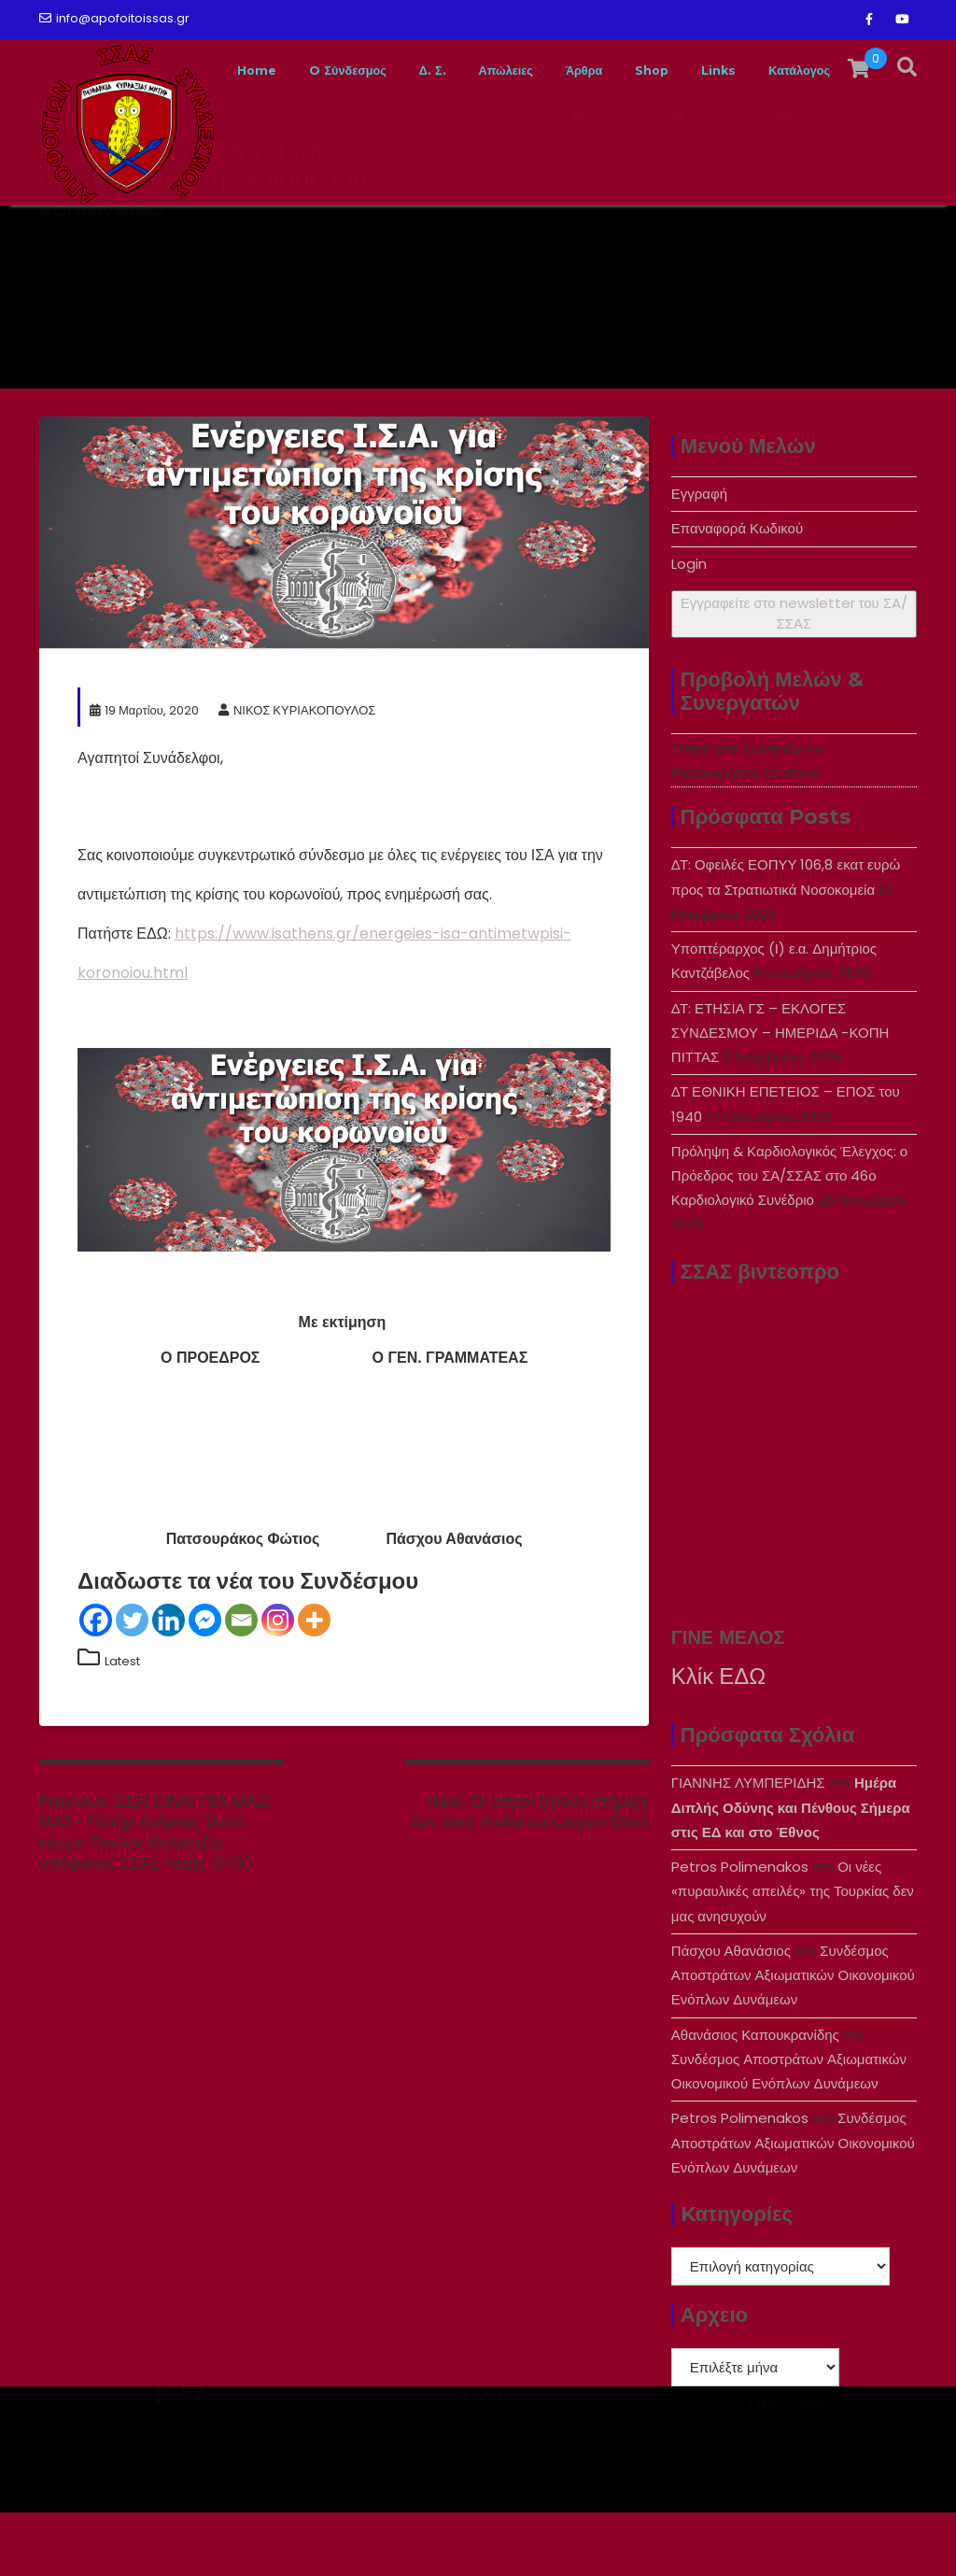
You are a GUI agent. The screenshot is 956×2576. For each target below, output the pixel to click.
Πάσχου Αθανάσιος (731, 2014)
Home (221, 237)
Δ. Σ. (429, 237)
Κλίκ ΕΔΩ (718, 1739)
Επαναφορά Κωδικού (737, 592)
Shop (689, 237)
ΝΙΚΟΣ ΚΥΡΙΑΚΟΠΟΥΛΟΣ (296, 774)
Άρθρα (609, 237)
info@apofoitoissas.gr (114, 18)
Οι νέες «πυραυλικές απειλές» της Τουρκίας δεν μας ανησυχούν (792, 1954)
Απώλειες (515, 237)
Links (766, 237)
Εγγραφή (699, 557)
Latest (122, 1725)
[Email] (241, 1683)
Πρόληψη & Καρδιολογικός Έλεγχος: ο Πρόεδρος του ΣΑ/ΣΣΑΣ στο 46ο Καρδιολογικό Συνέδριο (789, 1239)
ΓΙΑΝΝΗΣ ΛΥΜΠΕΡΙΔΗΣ (748, 1846)
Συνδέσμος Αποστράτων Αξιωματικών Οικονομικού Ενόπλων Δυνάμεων (793, 2039)
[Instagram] (277, 1683)
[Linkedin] (168, 1683)
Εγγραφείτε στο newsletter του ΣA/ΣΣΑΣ (794, 677)
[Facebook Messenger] (205, 1683)
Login (689, 627)
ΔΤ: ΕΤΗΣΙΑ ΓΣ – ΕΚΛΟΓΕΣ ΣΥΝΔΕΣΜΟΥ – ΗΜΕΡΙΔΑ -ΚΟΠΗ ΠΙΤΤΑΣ (780, 1096)
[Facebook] (95, 1683)
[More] (314, 1683)
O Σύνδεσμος (329, 237)
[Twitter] (132, 1683)
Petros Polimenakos (739, 1930)
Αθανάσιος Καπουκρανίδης (755, 2098)
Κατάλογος (862, 237)
